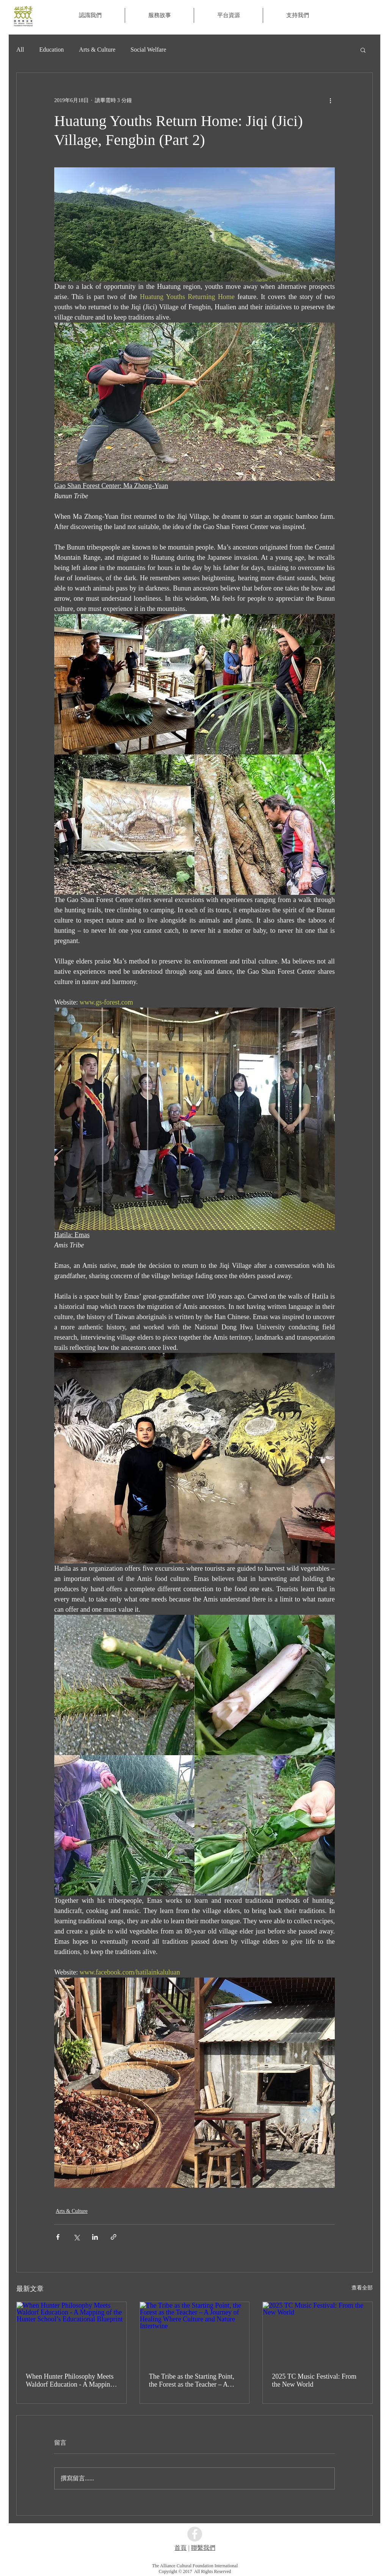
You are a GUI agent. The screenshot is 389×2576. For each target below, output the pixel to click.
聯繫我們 (203, 2548)
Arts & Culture (97, 49)
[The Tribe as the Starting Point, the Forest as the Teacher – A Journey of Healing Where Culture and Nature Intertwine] (194, 2332)
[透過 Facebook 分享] (57, 2237)
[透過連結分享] (113, 2237)
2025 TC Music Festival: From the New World (314, 2380)
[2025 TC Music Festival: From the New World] (317, 2332)
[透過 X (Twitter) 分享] (76, 2237)
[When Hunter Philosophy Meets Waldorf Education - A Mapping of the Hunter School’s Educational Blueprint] (71, 2332)
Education (51, 49)
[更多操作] (330, 100)
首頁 (180, 2548)
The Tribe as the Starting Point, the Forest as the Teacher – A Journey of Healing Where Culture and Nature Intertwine (191, 2381)
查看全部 (362, 2288)
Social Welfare (148, 49)
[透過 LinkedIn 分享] (95, 2237)
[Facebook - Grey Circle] (194, 2534)
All (20, 49)
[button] (159, 15)
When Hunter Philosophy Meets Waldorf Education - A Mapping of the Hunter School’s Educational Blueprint (70, 2381)
